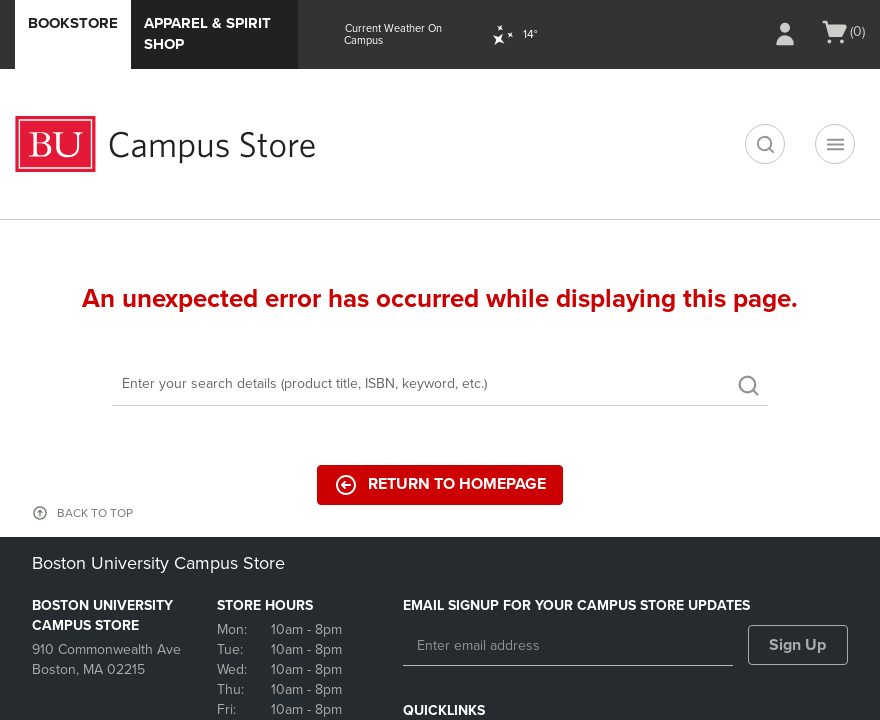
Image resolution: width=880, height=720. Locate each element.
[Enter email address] (568, 646)
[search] (765, 144)
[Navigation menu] (835, 144)
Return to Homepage (440, 485)
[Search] (440, 385)
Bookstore (73, 23)
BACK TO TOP (95, 513)
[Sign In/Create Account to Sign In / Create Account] (785, 34)
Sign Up (797, 645)
